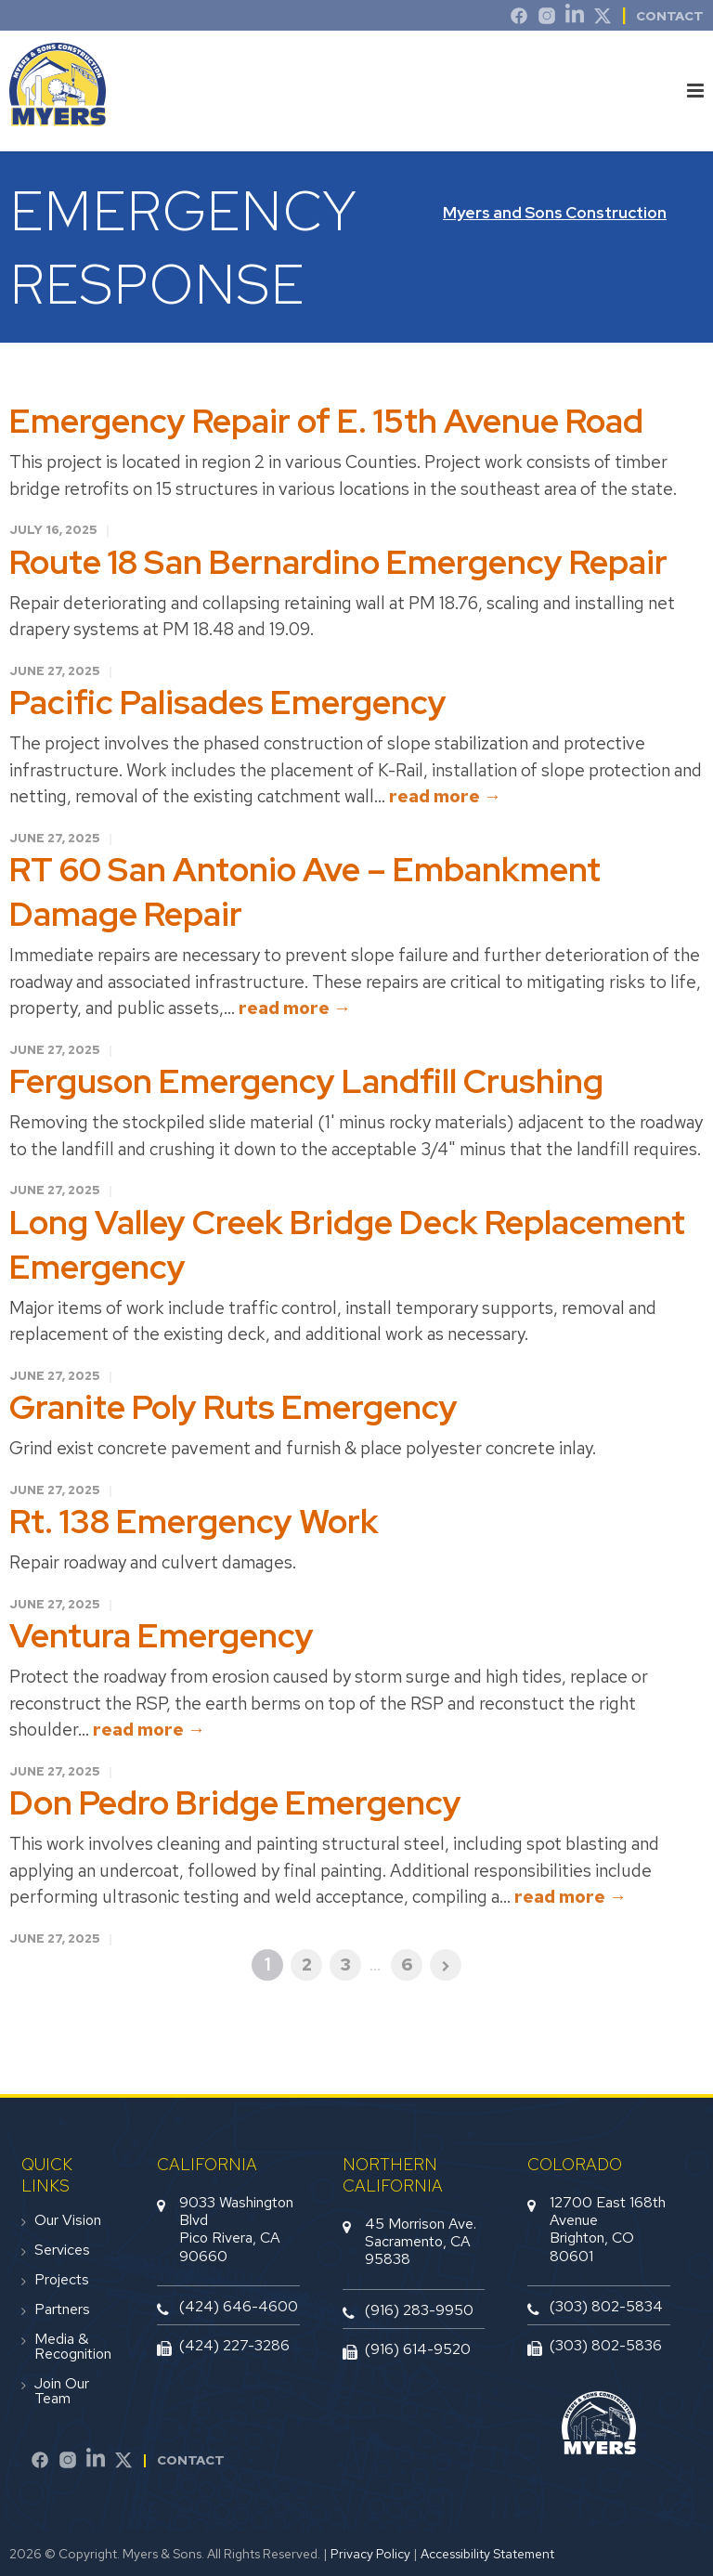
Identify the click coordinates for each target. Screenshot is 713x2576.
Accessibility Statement (487, 2553)
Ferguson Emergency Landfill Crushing (306, 1081)
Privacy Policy (370, 2553)
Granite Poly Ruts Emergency (233, 1407)
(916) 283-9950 (419, 2310)
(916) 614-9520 (418, 2349)
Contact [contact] (670, 15)
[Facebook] (39, 2462)
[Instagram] (546, 18)
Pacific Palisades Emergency (228, 702)
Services (62, 2250)
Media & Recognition (72, 2346)
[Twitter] (602, 18)
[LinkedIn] (574, 18)
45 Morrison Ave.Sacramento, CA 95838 (420, 2241)
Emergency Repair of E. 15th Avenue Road (326, 420)
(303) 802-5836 (606, 2345)
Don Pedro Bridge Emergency (235, 1802)
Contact (191, 2460)
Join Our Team (61, 2391)
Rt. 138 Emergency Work (194, 1521)
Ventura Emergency (161, 1635)
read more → (445, 796)
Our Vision (67, 2220)
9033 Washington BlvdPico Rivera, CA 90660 (236, 2229)
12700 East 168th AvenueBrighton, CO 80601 (608, 2229)
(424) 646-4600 (238, 2306)
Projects (61, 2279)
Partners (62, 2309)
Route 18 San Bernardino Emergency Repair (338, 562)
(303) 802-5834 (606, 2306)
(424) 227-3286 (234, 2345)
